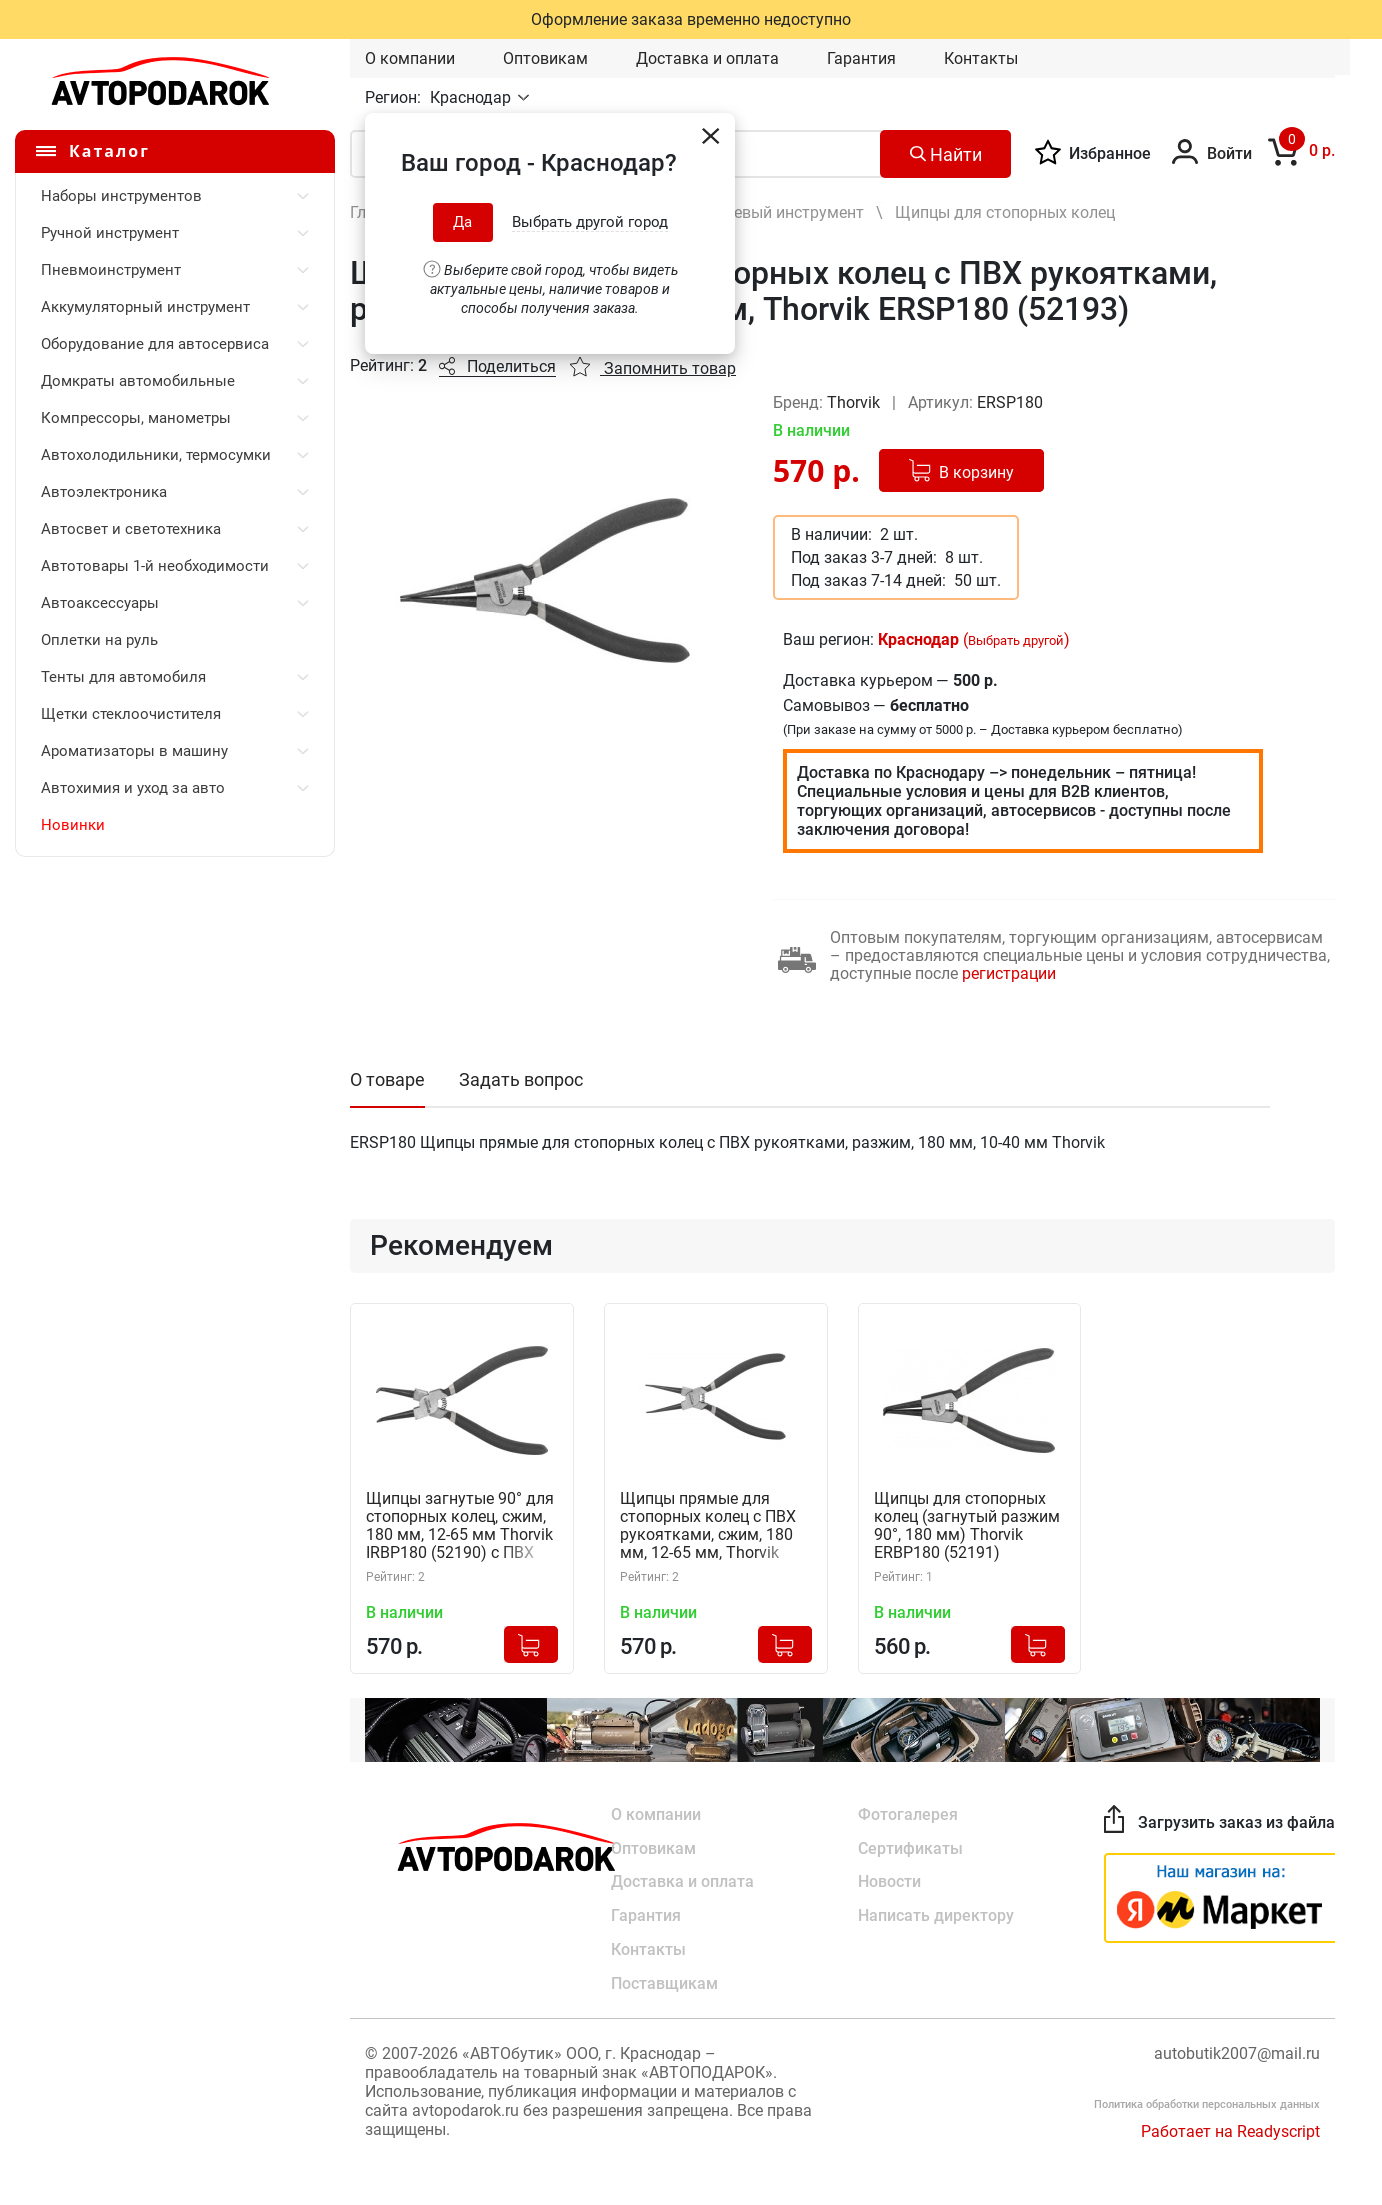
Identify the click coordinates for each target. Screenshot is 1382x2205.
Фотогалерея (908, 1813)
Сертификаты (910, 1847)
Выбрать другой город (590, 222)
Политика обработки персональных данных (1207, 2104)
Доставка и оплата (707, 58)
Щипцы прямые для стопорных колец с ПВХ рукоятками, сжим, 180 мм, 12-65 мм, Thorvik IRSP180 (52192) (708, 1526)
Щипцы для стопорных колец (1005, 212)
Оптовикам (545, 58)
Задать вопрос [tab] (521, 1079)
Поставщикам (664, 1983)
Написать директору (936, 1915)
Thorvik (855, 402)
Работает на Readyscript (1230, 2131)
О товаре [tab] (387, 1079)
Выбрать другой (1016, 640)
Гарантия (861, 58)
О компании (410, 58)
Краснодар (472, 97)
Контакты (981, 58)
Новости (889, 1881)
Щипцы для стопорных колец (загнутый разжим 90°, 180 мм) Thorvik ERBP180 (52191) (967, 1526)
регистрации (1009, 973)
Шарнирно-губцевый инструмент (741, 212)
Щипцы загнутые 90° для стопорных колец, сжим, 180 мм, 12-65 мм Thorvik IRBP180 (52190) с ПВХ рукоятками (460, 1526)
